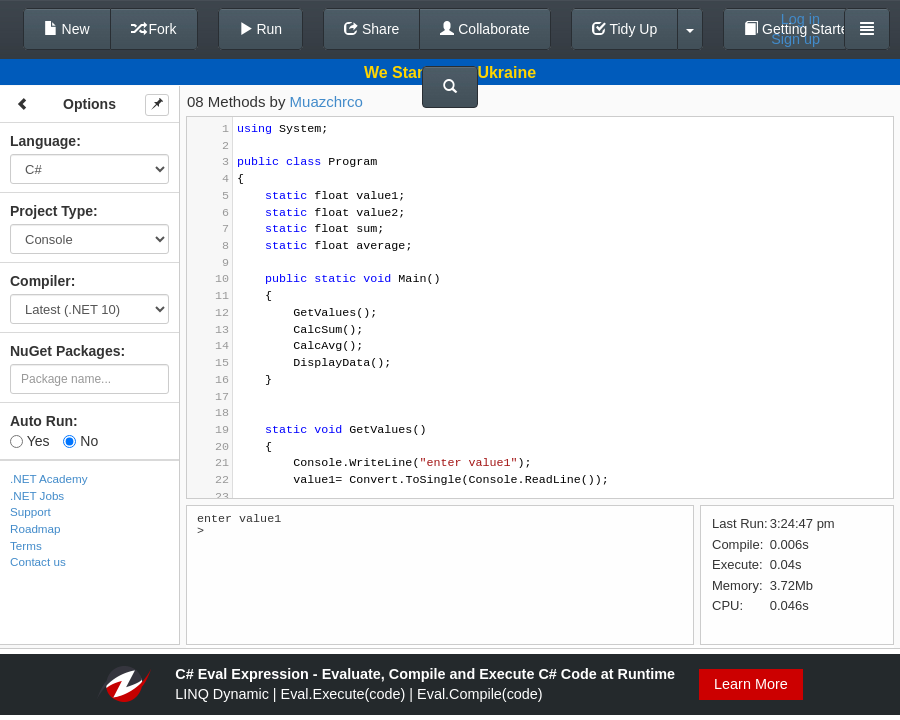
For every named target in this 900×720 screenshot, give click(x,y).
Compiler (40, 281)
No (80, 441)
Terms (26, 545)
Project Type (51, 211)
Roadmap (35, 528)
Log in (800, 19)
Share (371, 29)
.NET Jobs (37, 495)
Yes (29, 441)
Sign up (795, 39)
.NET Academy (49, 478)
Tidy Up (624, 29)
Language (43, 141)
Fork (154, 29)
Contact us (38, 561)
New (67, 29)
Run (261, 29)
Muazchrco (326, 101)
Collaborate (485, 29)
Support (30, 511)
